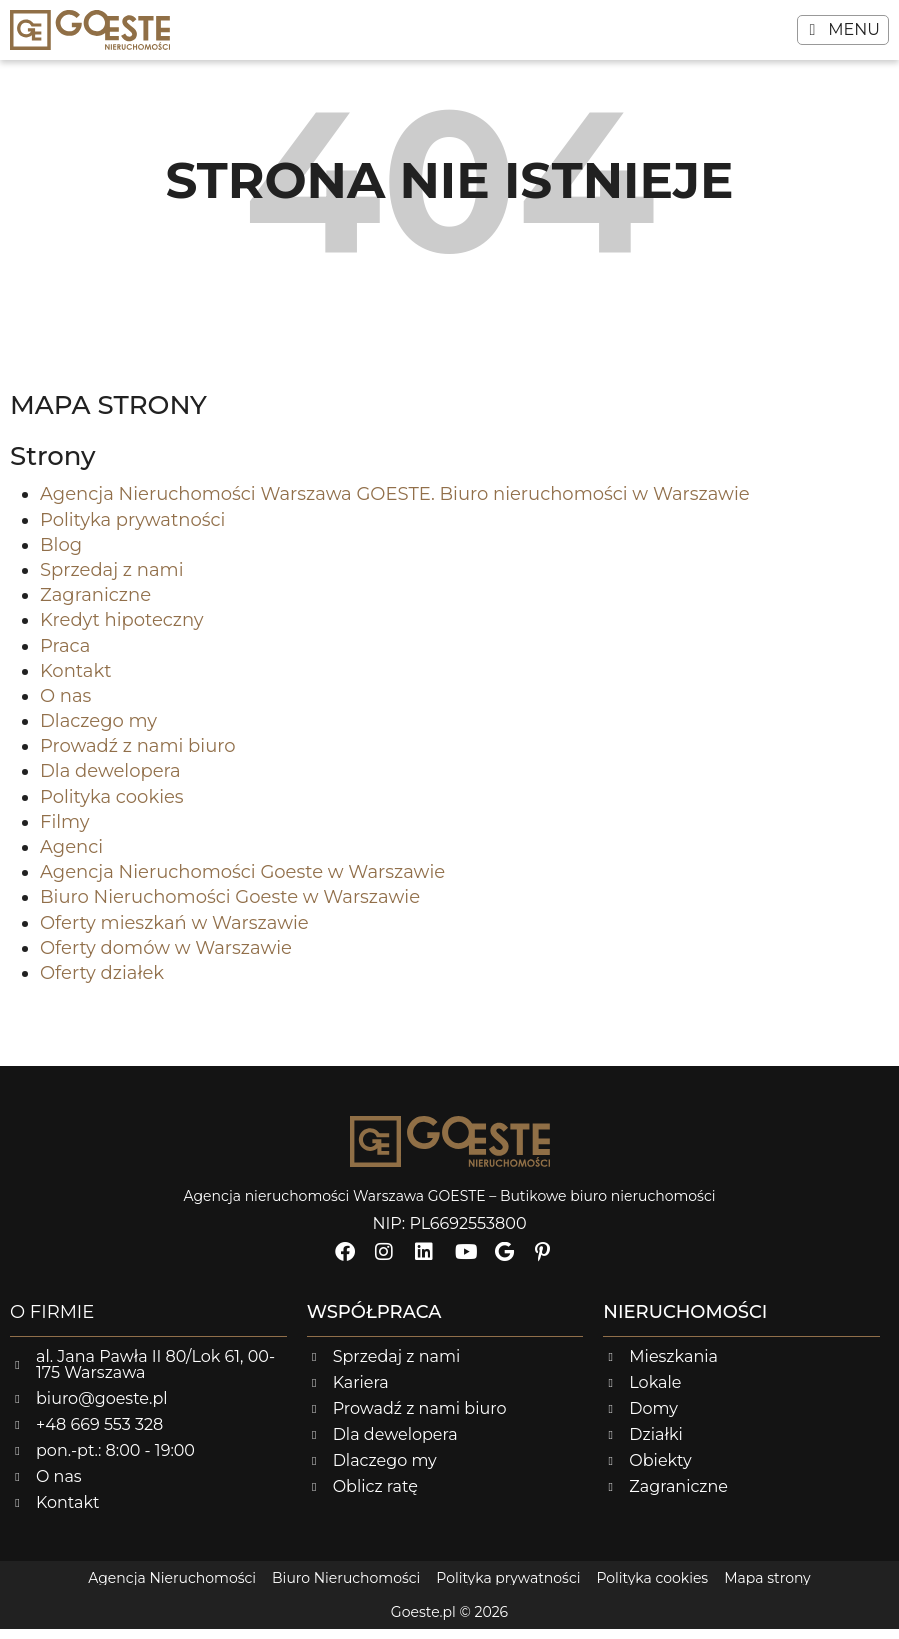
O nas (65, 706)
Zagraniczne (95, 605)
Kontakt (75, 681)
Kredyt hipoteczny (122, 631)
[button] (843, 30)
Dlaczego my (98, 731)
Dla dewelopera (110, 782)
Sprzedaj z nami (112, 580)
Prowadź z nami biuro (138, 757)
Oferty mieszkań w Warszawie (174, 933)
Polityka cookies (112, 807)
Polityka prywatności (132, 530)
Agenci (71, 857)
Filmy (65, 832)
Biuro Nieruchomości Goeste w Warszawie (230, 908)
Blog (61, 555)
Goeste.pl (423, 1622)
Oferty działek (102, 983)
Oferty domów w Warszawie (166, 958)
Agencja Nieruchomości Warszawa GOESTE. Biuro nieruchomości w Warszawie (395, 505)
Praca (65, 656)
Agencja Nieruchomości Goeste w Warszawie (242, 883)
